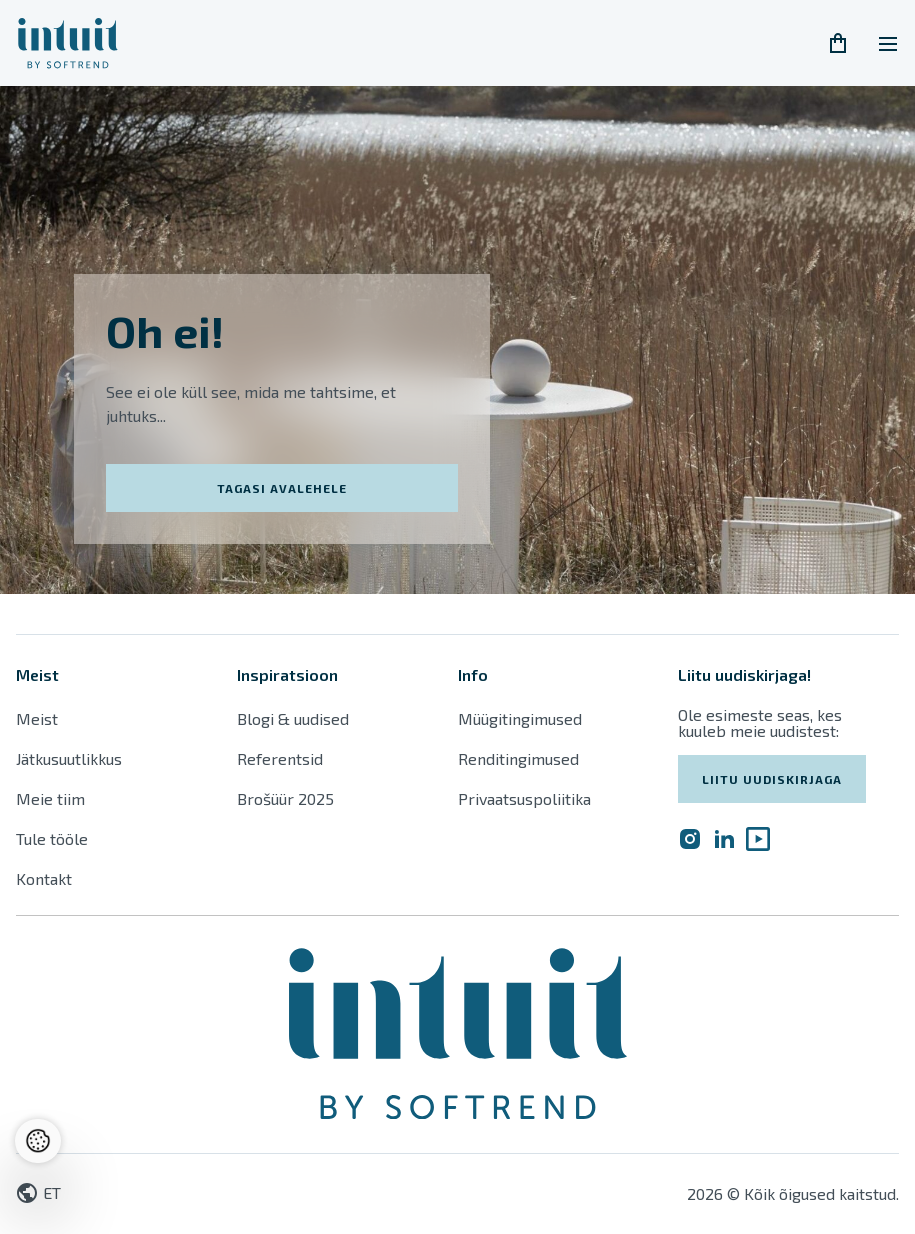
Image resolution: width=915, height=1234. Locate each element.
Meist (37, 718)
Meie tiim (50, 798)
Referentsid (280, 758)
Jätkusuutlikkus (69, 758)
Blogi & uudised (293, 718)
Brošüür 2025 (285, 798)
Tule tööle (52, 838)
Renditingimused (520, 758)
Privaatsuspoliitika (524, 798)
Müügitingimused (520, 718)
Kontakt (44, 878)
